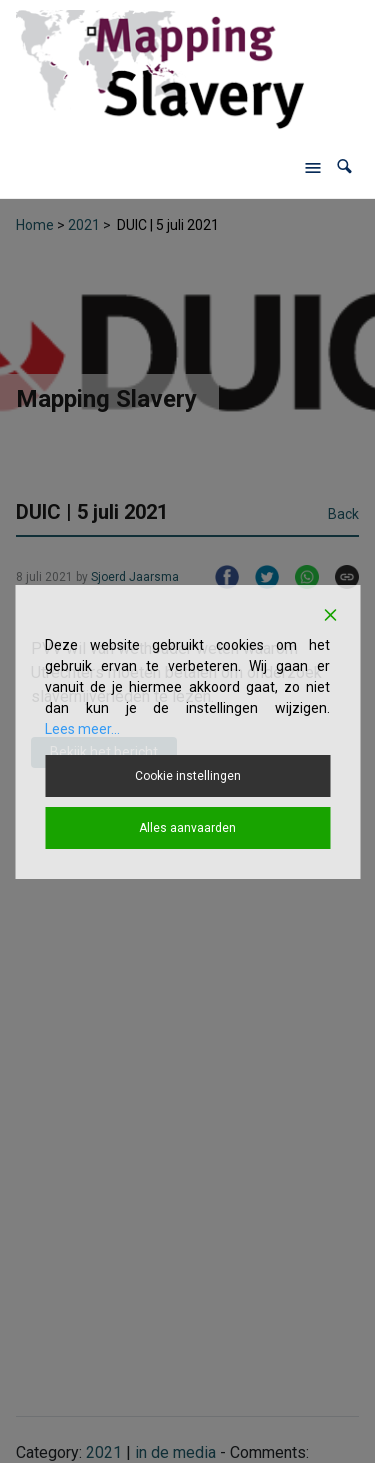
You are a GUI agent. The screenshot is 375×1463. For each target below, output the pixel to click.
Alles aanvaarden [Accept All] (187, 828)
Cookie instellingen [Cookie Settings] (188, 776)
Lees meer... (82, 729)
